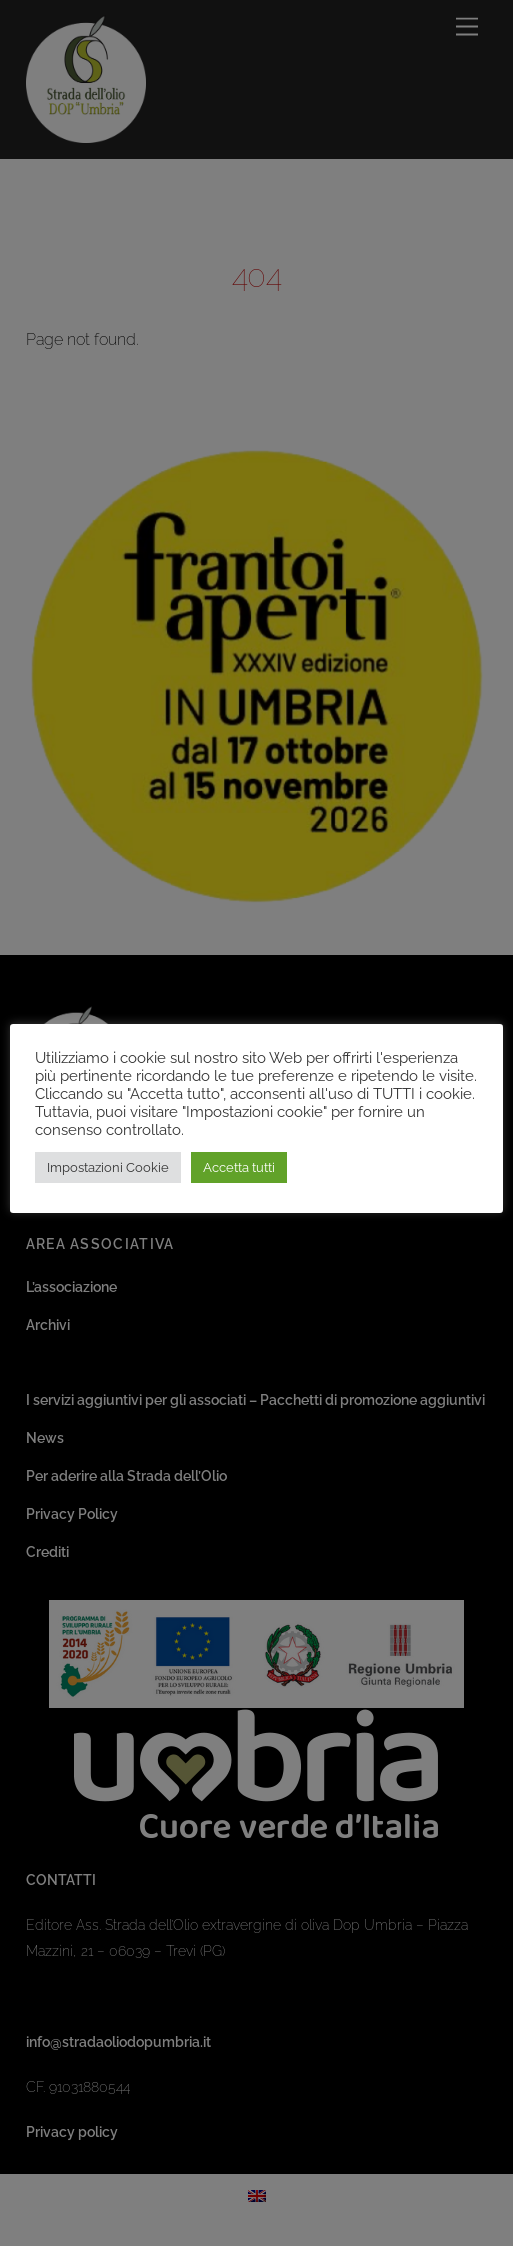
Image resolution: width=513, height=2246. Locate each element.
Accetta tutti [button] (239, 1167)
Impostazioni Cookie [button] (108, 1167)
